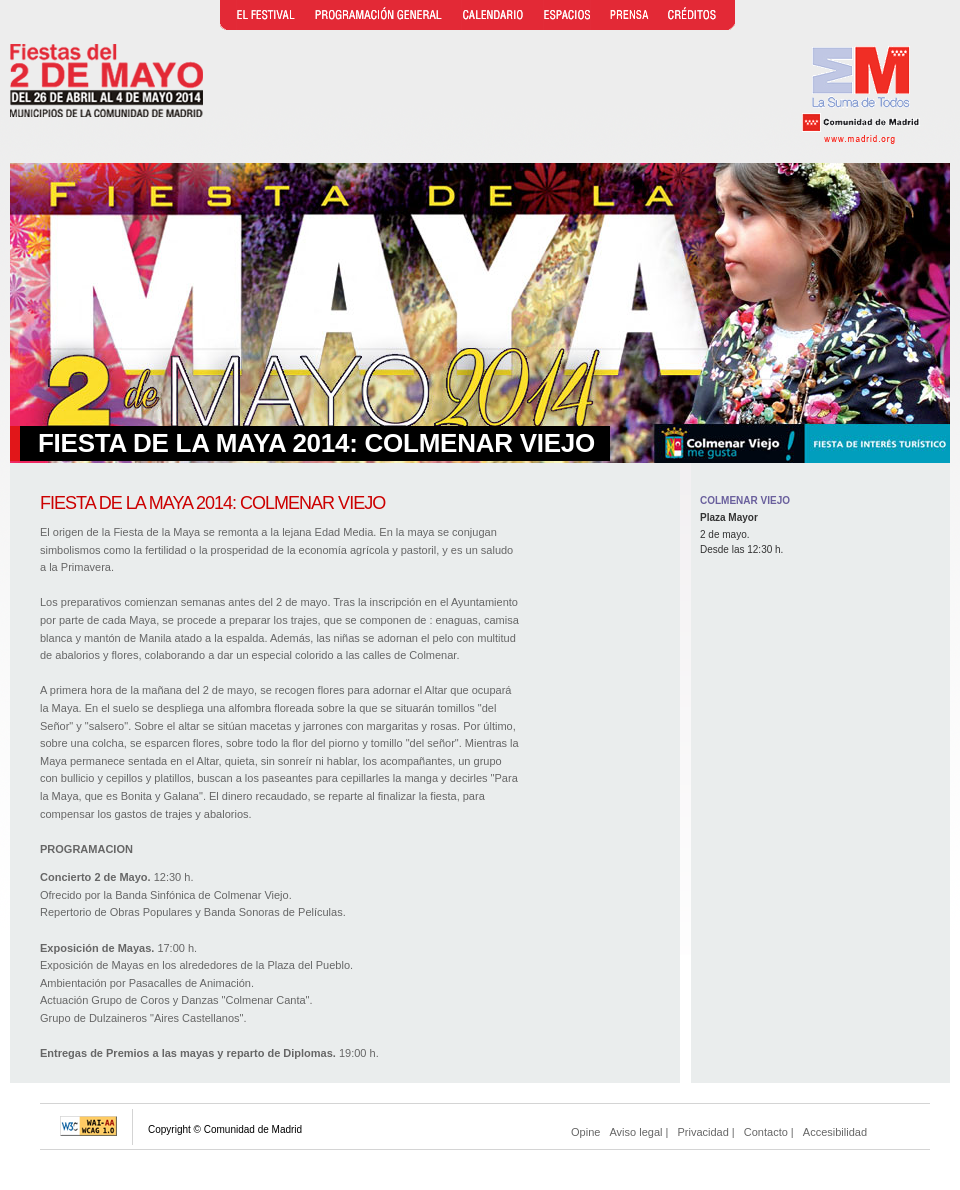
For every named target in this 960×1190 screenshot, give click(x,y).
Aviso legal (635, 1132)
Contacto (766, 1132)
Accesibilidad (835, 1132)
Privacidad (702, 1132)
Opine (585, 1132)
